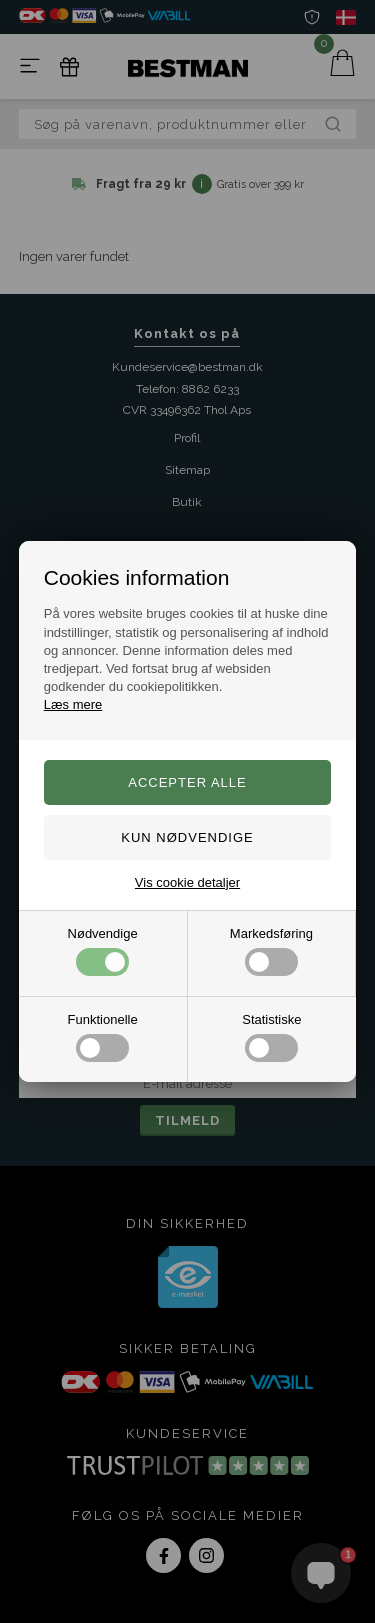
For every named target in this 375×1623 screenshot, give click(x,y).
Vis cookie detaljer (187, 882)
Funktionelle (103, 1037)
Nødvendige (103, 951)
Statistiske (271, 1037)
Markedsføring (271, 951)
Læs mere (73, 704)
